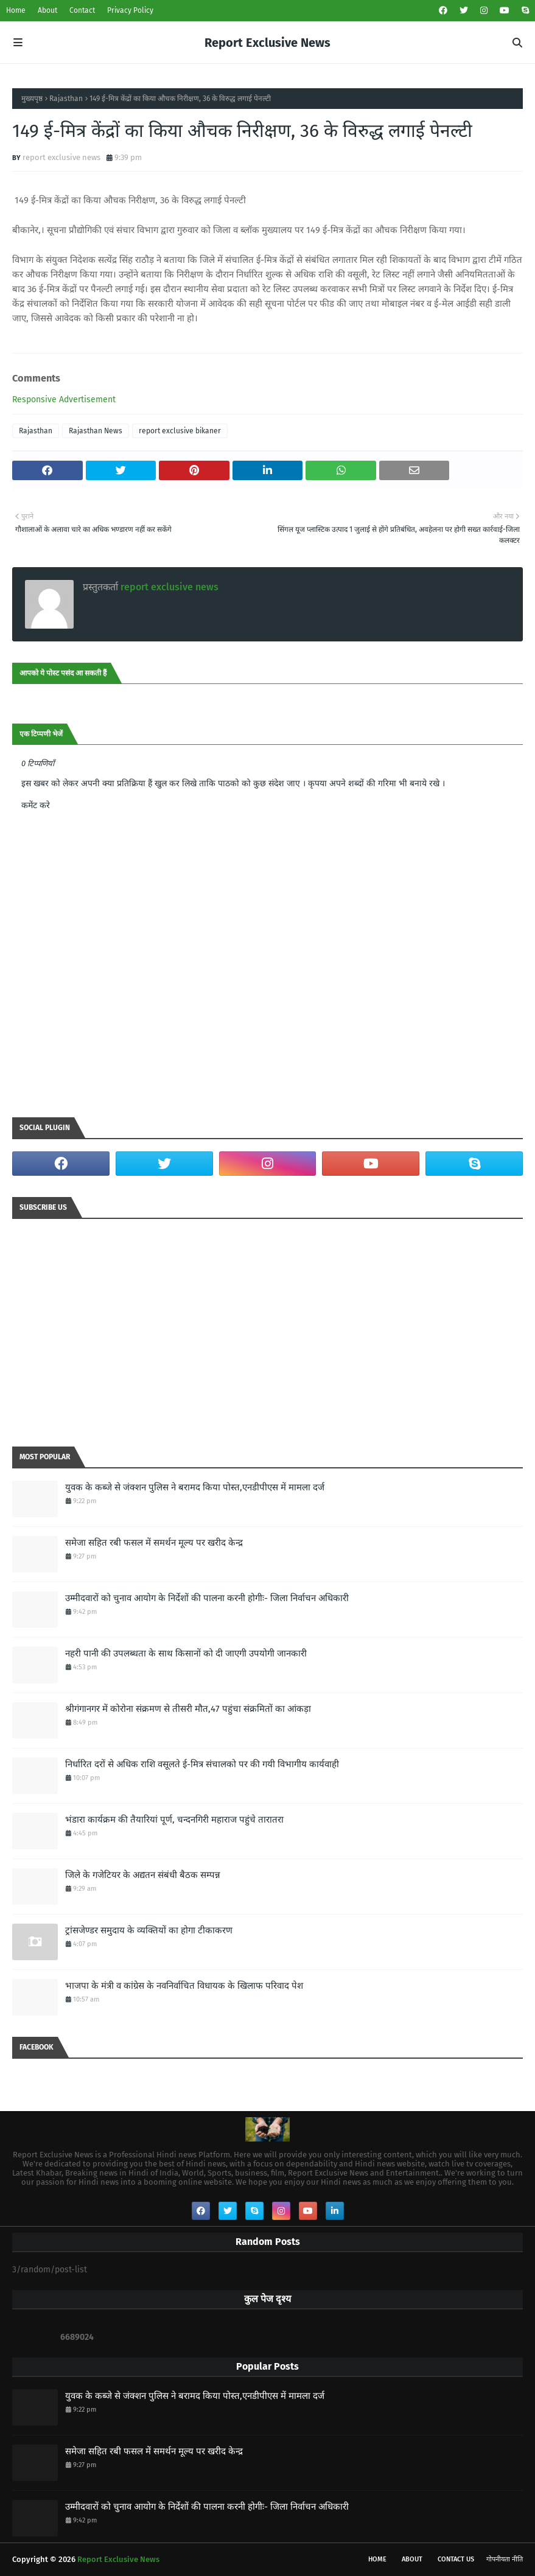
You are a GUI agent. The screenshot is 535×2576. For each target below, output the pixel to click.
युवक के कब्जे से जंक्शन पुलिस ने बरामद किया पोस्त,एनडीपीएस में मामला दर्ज (194, 1487)
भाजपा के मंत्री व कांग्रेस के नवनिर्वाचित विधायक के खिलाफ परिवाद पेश (184, 1985)
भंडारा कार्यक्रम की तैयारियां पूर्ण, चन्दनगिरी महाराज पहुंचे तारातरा (174, 1819)
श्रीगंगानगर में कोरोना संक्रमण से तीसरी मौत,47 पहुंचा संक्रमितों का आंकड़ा (188, 1708)
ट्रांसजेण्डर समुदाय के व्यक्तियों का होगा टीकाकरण (149, 1930)
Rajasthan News (95, 431)
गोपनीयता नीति (504, 2559)
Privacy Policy (130, 10)
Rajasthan (66, 98)
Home (16, 10)
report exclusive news (61, 157)
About (47, 10)
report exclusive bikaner (180, 431)
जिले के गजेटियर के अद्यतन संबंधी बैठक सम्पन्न (142, 1874)
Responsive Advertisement (64, 399)
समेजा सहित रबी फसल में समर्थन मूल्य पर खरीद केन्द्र (154, 1542)
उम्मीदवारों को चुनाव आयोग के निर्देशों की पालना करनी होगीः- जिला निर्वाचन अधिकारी (207, 1598)
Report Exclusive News (267, 42)
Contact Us (456, 2559)
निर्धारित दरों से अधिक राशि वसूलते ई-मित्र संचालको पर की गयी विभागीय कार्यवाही (202, 1764)
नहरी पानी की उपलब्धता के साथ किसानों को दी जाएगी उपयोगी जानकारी (186, 1653)
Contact (82, 10)
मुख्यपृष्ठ (32, 98)
